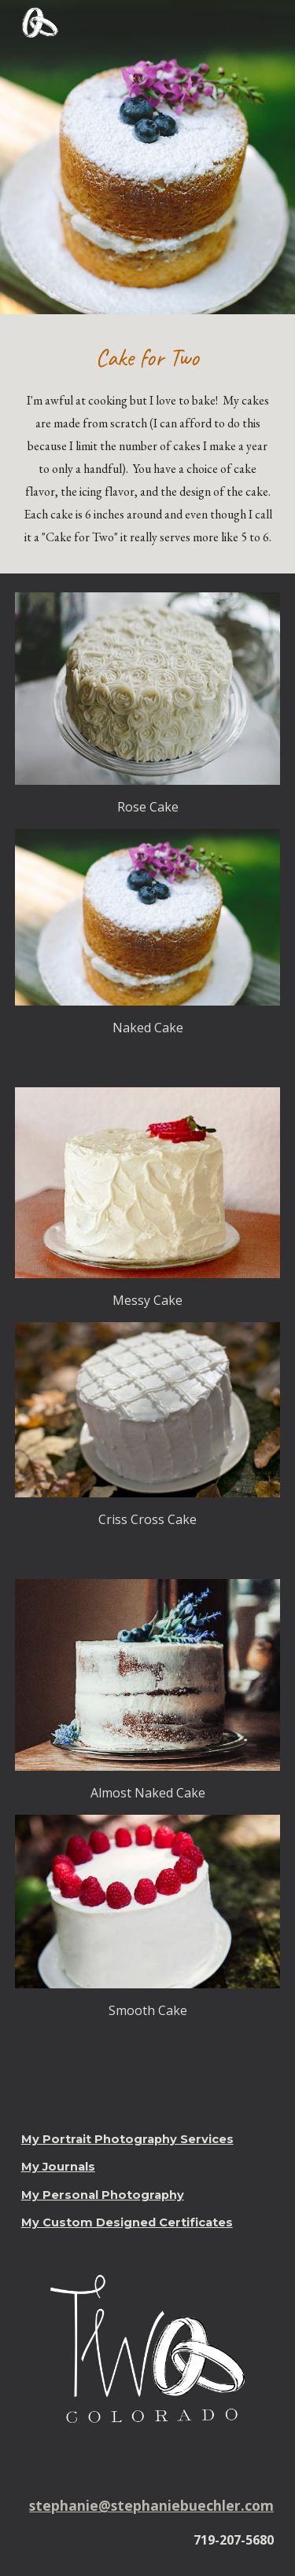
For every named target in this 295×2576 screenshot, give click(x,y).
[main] (148, 444)
